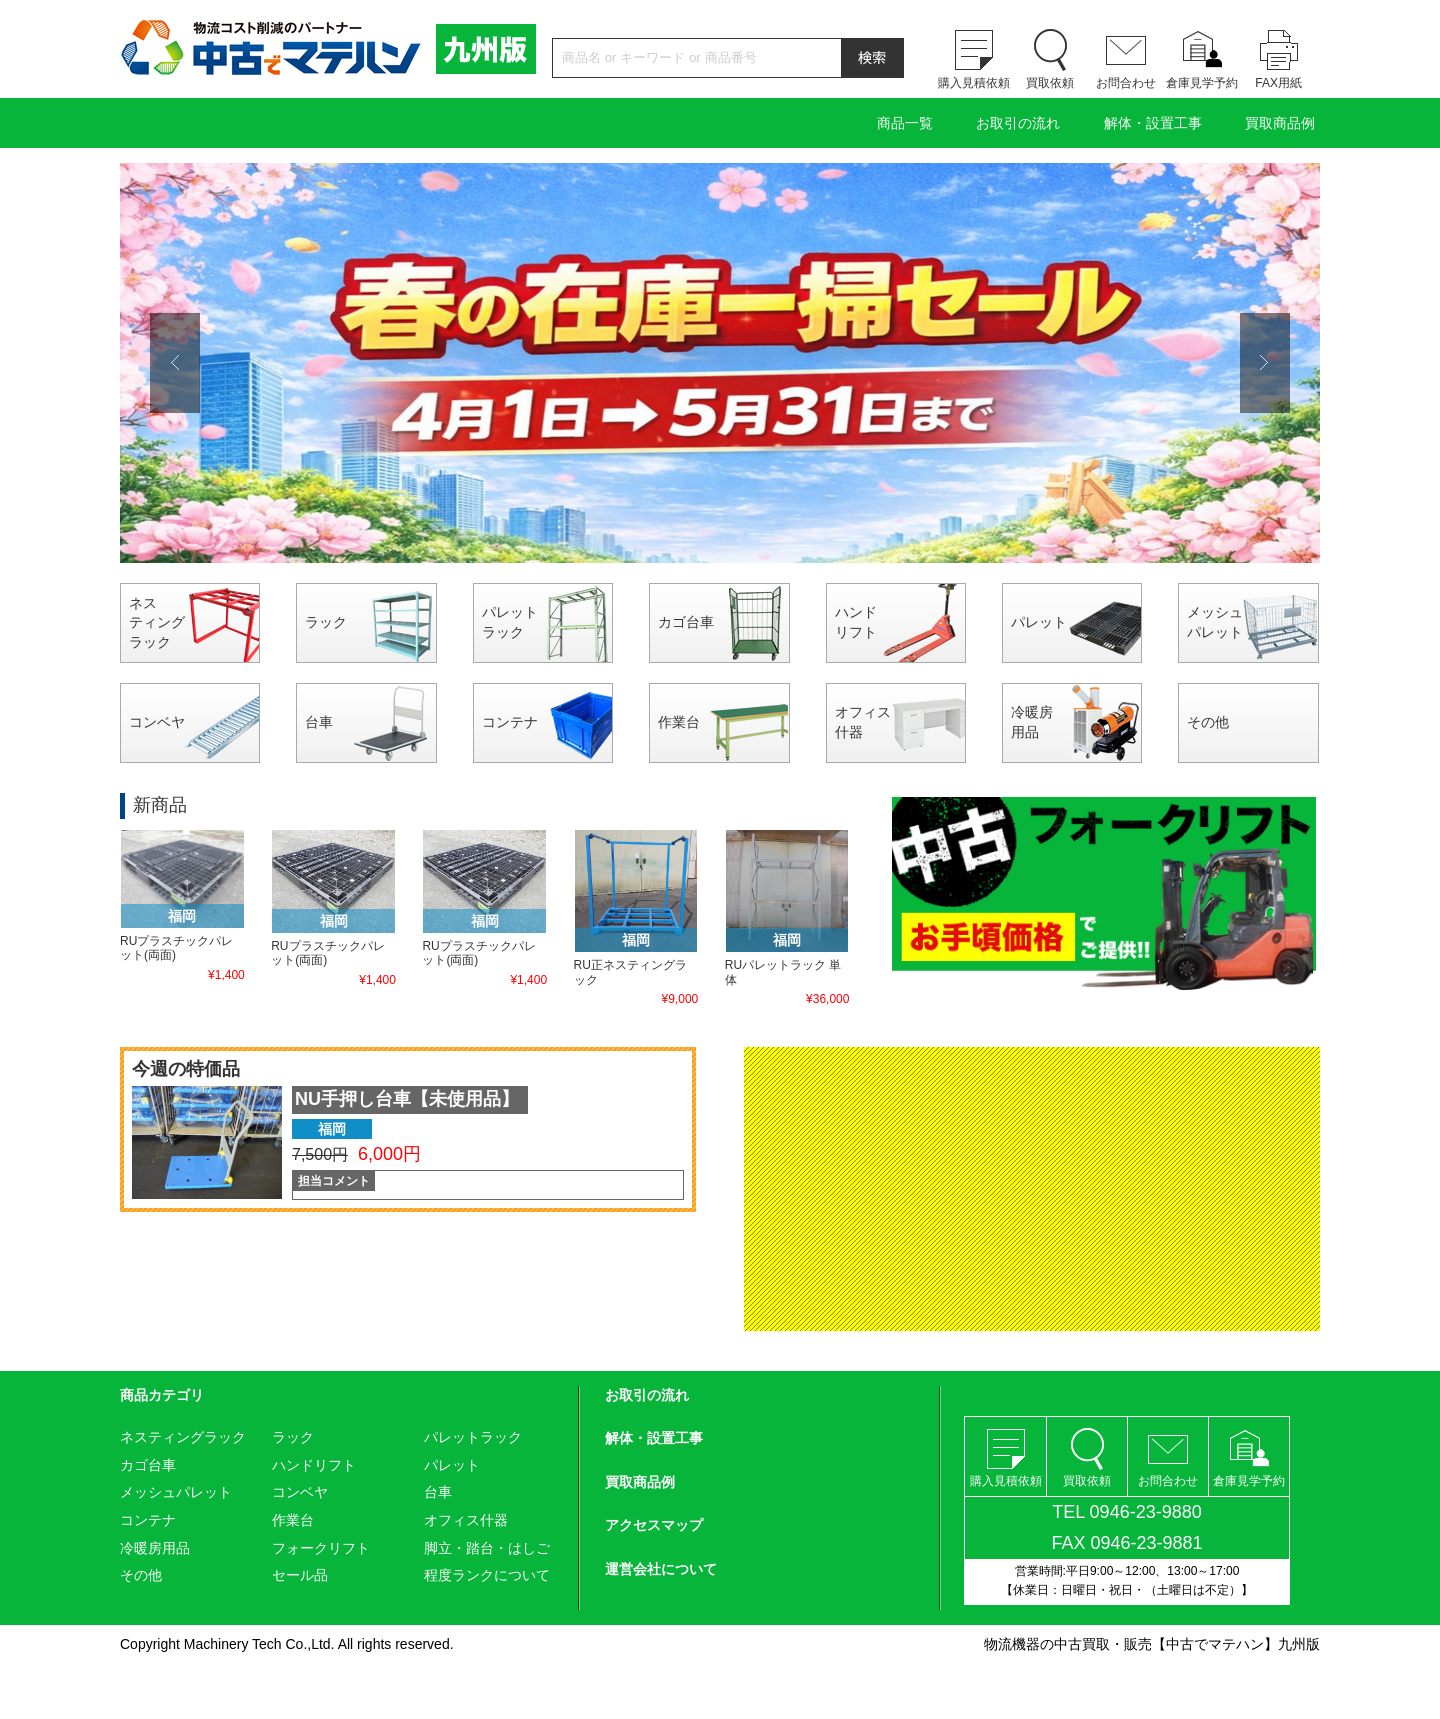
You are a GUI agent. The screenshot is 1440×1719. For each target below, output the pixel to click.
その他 (1208, 722)
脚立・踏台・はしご (487, 1548)
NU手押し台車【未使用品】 (407, 1099)
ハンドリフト (856, 622)
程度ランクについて (487, 1575)
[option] (720, 363)
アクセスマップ (654, 1525)
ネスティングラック (157, 622)
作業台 (679, 722)
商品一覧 (905, 123)
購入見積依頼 (974, 83)
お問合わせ (1126, 83)
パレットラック (510, 622)
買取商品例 (1280, 123)
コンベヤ (157, 722)
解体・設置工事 (1153, 123)
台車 (319, 722)
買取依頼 (1050, 83)
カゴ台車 (686, 622)
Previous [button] (175, 363)
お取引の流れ (1018, 123)
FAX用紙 (1278, 83)
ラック (326, 622)
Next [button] (1265, 363)
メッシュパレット (1215, 622)
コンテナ (510, 722)
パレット (1039, 622)
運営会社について (661, 1569)
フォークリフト (321, 1548)
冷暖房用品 (1032, 722)
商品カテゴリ (162, 1395)
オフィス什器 (863, 722)
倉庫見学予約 (1202, 83)
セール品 (300, 1575)
